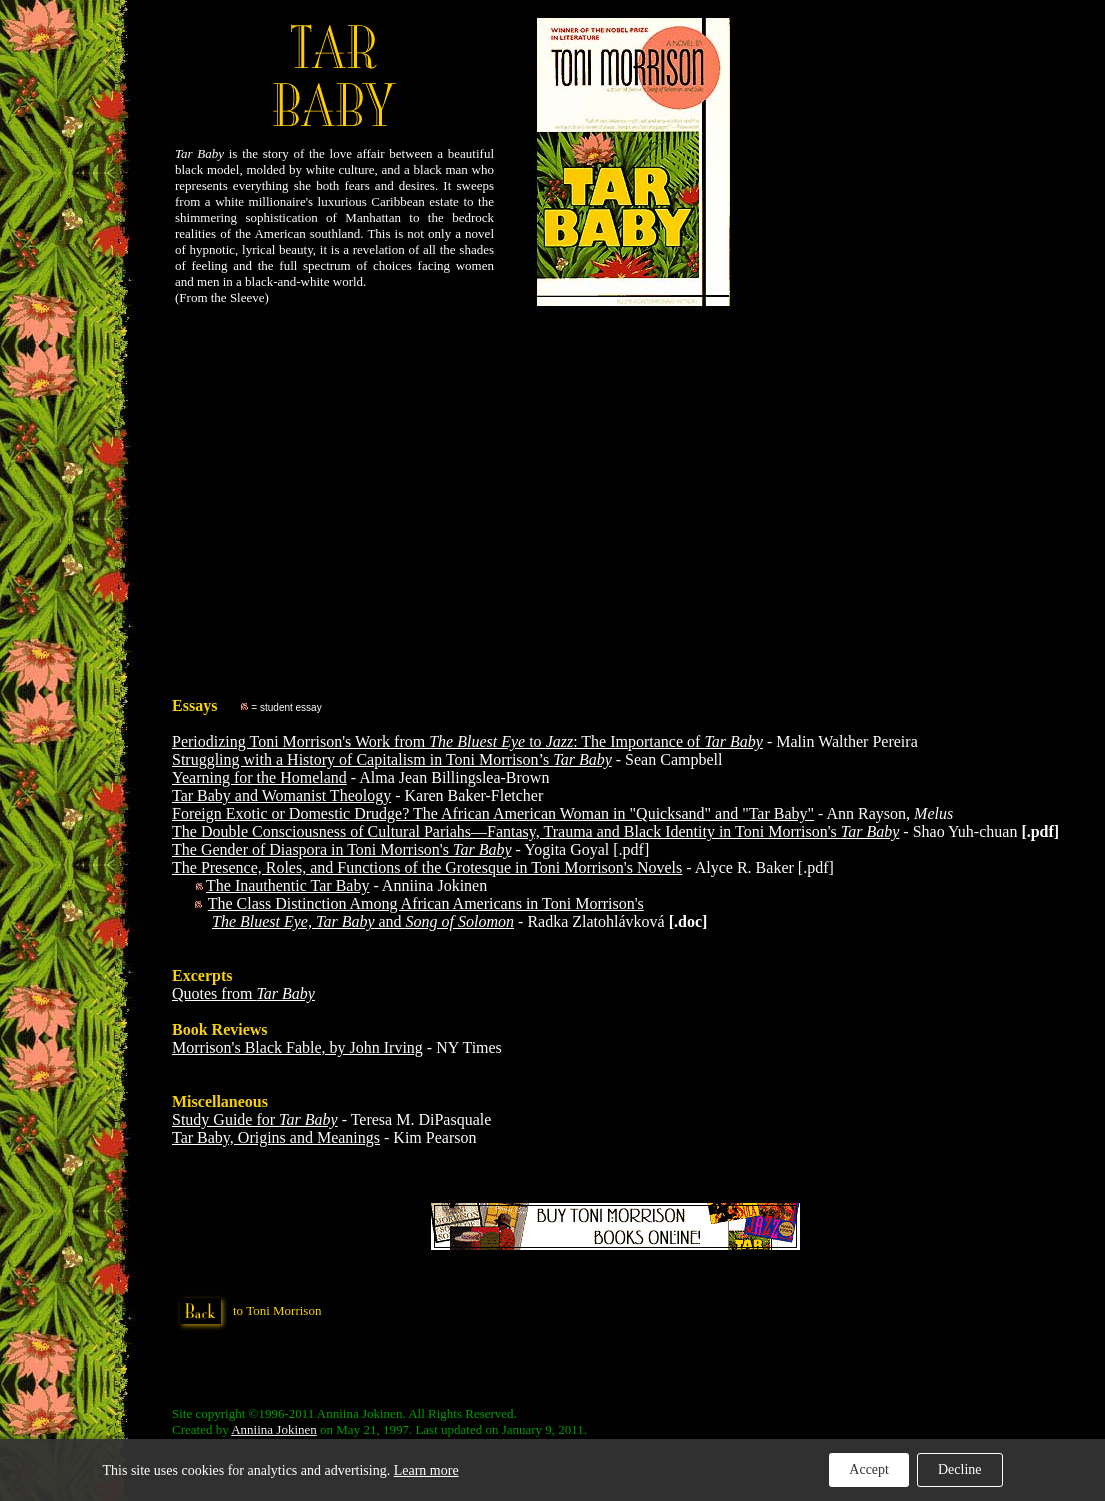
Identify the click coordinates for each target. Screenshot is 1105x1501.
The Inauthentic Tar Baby (287, 885)
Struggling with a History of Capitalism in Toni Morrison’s (392, 759)
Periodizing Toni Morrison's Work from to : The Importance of (467, 741)
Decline (960, 1469)
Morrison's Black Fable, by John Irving (297, 1047)
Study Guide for (255, 1119)
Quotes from (243, 993)
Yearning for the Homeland (259, 777)
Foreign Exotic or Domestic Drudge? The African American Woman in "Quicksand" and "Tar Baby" (493, 813)
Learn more (426, 1470)
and (363, 921)
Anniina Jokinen (274, 1429)
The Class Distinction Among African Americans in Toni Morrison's (426, 903)
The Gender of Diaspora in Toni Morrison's (342, 849)
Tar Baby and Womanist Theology (281, 795)
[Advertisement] (615, 485)
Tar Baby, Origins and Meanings (276, 1137)
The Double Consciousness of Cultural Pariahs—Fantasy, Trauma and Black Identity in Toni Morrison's (535, 831)
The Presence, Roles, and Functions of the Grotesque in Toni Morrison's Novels (427, 867)
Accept (869, 1469)
